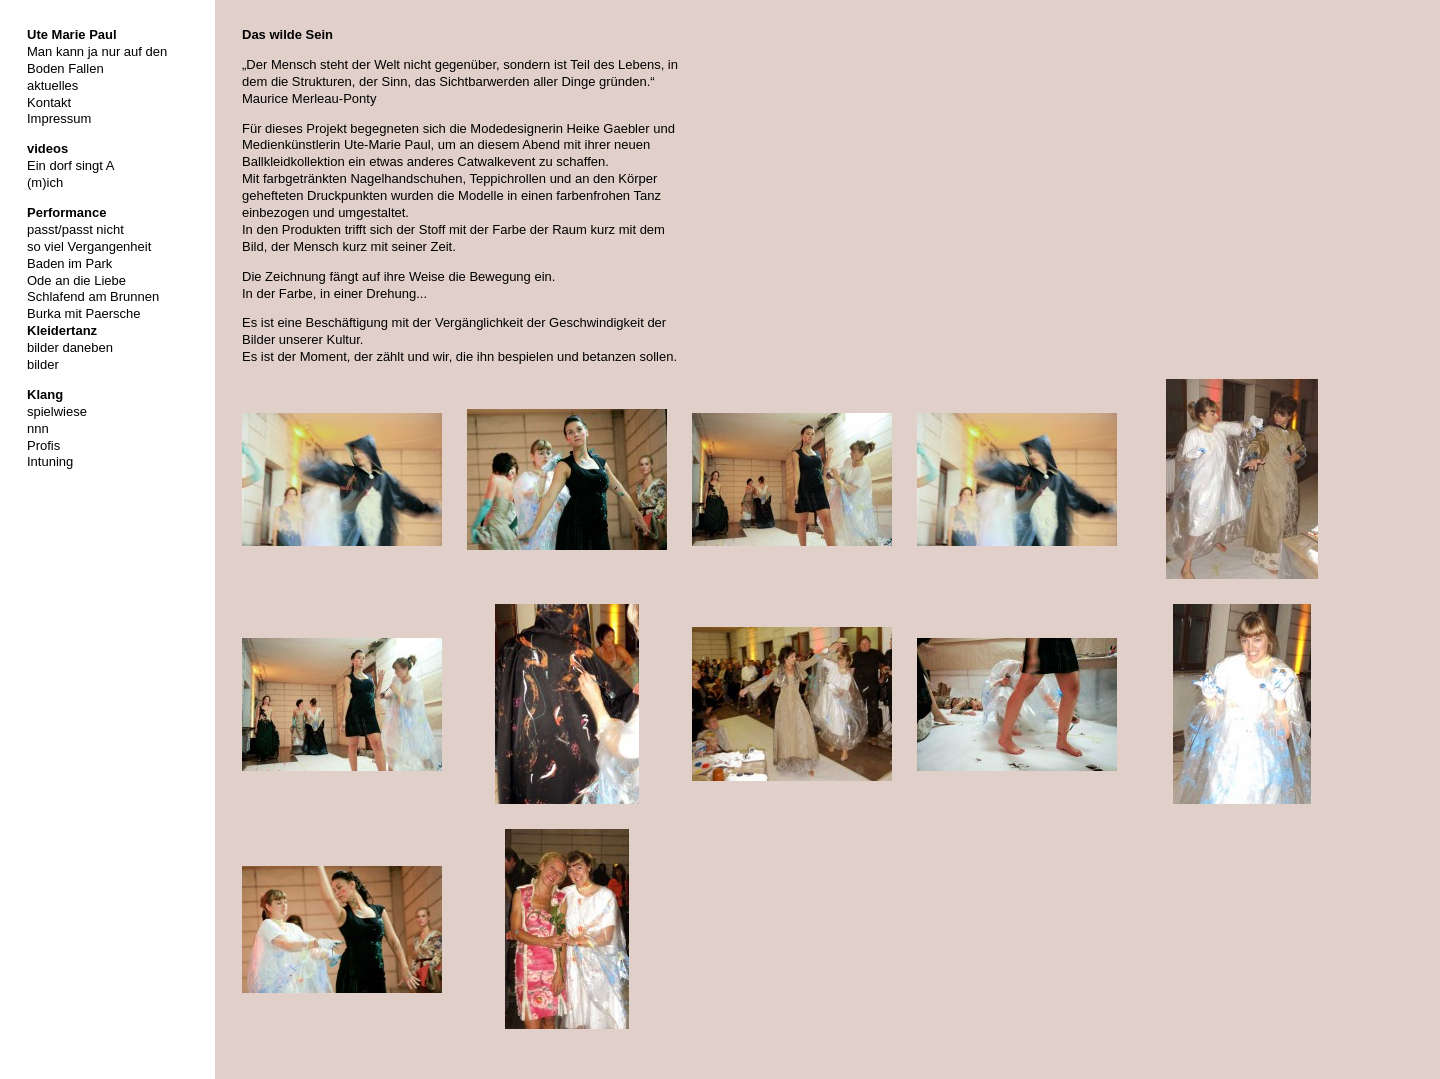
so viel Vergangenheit (89, 246)
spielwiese (57, 411)
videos (47, 148)
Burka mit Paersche (83, 313)
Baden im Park (69, 263)
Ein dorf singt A (70, 165)
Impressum (59, 118)
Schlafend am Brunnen (93, 296)
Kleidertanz (62, 330)
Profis (43, 445)
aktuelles (52, 85)
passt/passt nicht (75, 229)
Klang (45, 394)
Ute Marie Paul (72, 34)
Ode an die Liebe (76, 280)
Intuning (50, 461)
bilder (43, 364)
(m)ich (45, 182)
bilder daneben (70, 347)
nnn (38, 428)
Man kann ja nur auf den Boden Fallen (97, 60)
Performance (66, 212)
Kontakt (49, 102)
